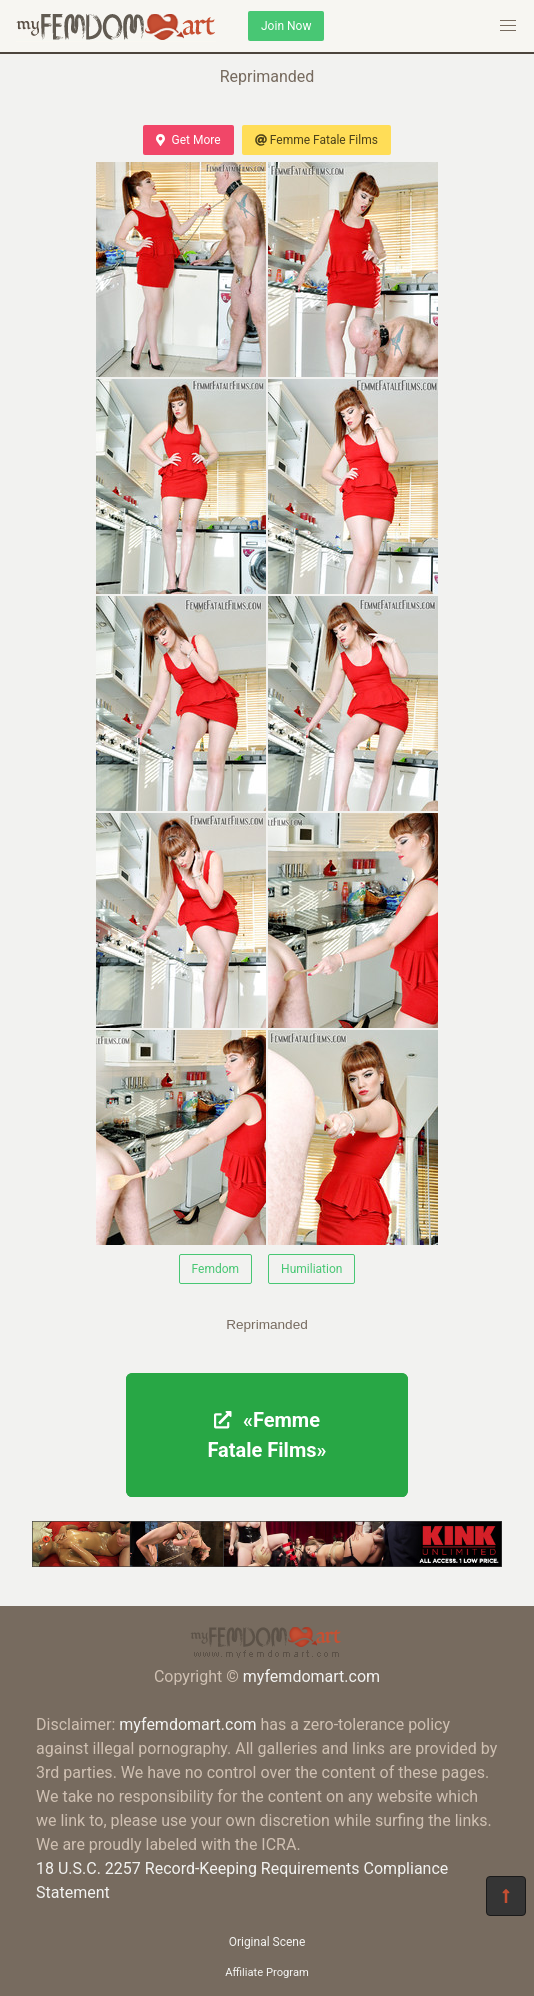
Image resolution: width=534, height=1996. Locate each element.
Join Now (286, 26)
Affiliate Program (267, 1972)
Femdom (216, 1269)
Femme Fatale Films (316, 140)
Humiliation (311, 1269)
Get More (188, 140)
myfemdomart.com (311, 1676)
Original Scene (267, 1942)
